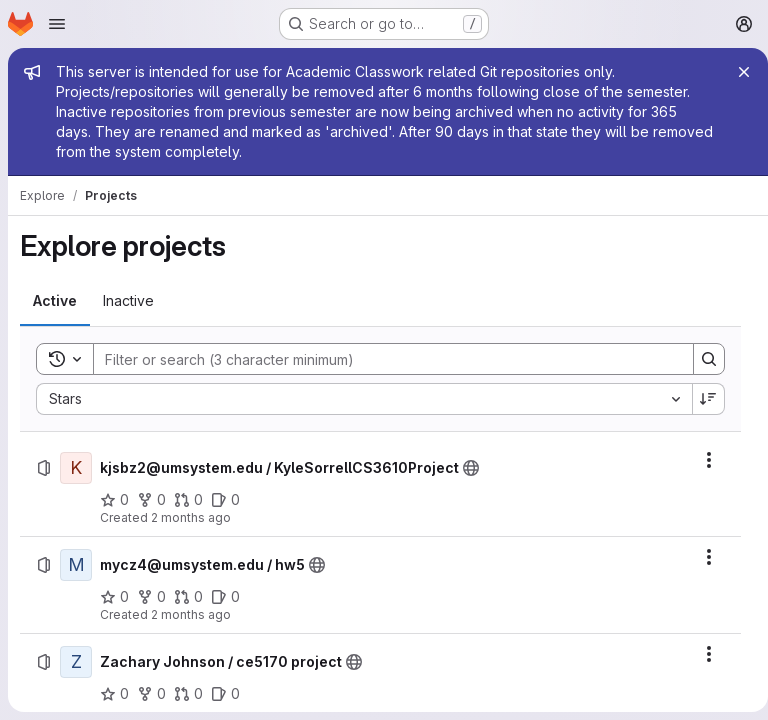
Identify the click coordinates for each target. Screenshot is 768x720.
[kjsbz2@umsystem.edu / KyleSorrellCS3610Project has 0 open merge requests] (188, 500)
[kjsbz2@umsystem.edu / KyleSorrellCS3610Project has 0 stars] (114, 500)
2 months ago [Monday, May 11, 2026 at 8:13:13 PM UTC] (191, 517)
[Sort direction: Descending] (701, 399)
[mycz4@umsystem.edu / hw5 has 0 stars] (114, 597)
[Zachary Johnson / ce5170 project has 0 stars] (114, 694)
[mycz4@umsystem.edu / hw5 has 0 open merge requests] (188, 597)
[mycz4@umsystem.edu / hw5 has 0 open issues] (225, 597)
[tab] (55, 301)
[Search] (379, 359)
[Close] (736, 72)
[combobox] (360, 399)
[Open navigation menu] (57, 24)
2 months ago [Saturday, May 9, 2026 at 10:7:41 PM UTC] (191, 614)
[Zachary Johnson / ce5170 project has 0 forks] (151, 694)
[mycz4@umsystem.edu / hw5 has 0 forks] (151, 597)
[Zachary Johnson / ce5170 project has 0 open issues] (225, 694)
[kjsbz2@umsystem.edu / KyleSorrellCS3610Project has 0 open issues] (225, 500)
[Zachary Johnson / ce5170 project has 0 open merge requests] (188, 694)
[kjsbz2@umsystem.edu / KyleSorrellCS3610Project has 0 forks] (151, 500)
